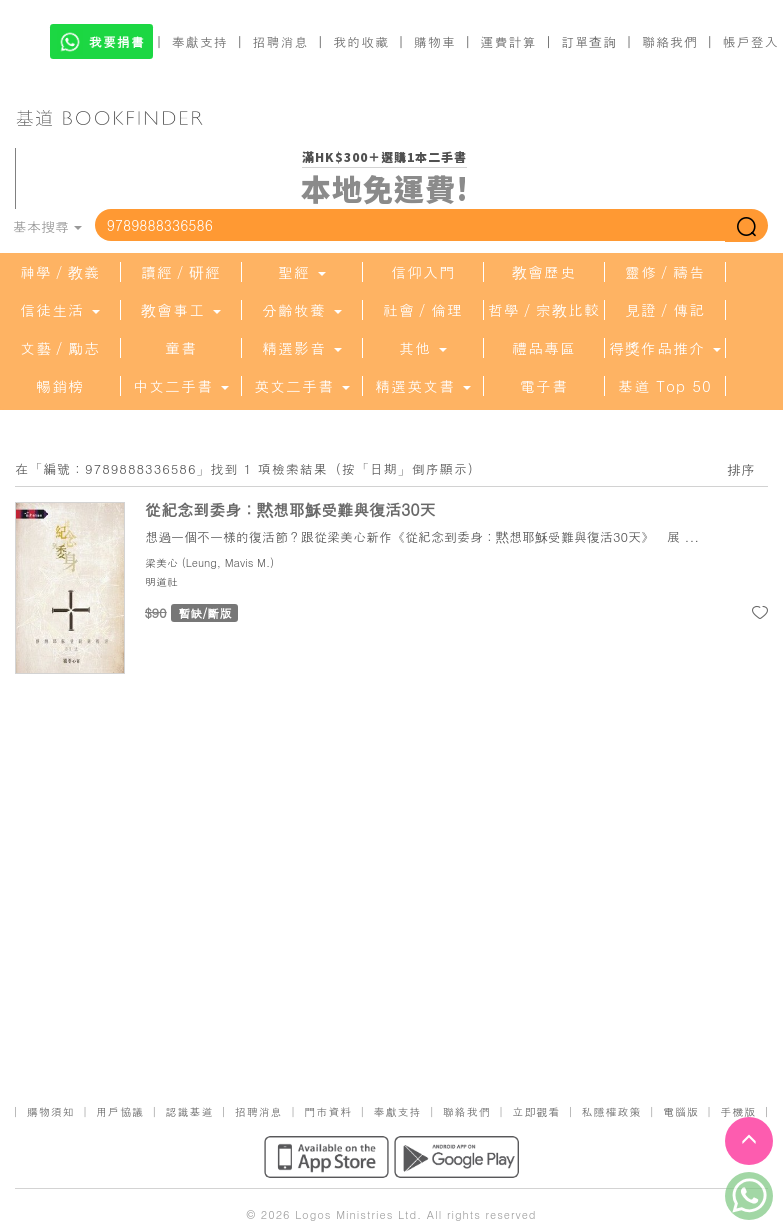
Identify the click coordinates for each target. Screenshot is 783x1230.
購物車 (435, 41)
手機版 (738, 1111)
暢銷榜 (60, 386)
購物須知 (51, 1111)
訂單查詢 (589, 41)
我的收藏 (361, 41)
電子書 (544, 386)
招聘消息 (281, 41)
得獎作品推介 (665, 348)
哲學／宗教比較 (544, 310)
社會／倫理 (423, 310)
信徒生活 (60, 310)
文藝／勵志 (60, 348)
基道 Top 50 (664, 386)
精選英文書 (423, 386)
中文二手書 (181, 386)
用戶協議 (120, 1111)
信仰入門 (423, 272)
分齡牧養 (302, 310)
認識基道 (189, 1111)
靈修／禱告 (665, 272)
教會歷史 (544, 272)
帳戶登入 (751, 41)
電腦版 (681, 1111)
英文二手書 (302, 386)
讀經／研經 (181, 272)
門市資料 (328, 1111)
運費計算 (509, 41)
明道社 (161, 581)
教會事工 (181, 310)
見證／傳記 (665, 310)
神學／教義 (60, 272)
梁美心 (161, 562)
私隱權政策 (612, 1111)
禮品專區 (544, 348)
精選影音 (302, 348)
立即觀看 (536, 1111)
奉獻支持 (200, 41)
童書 (181, 348)
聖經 (302, 272)
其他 (423, 348)
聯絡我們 (670, 41)
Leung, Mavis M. (228, 562)
